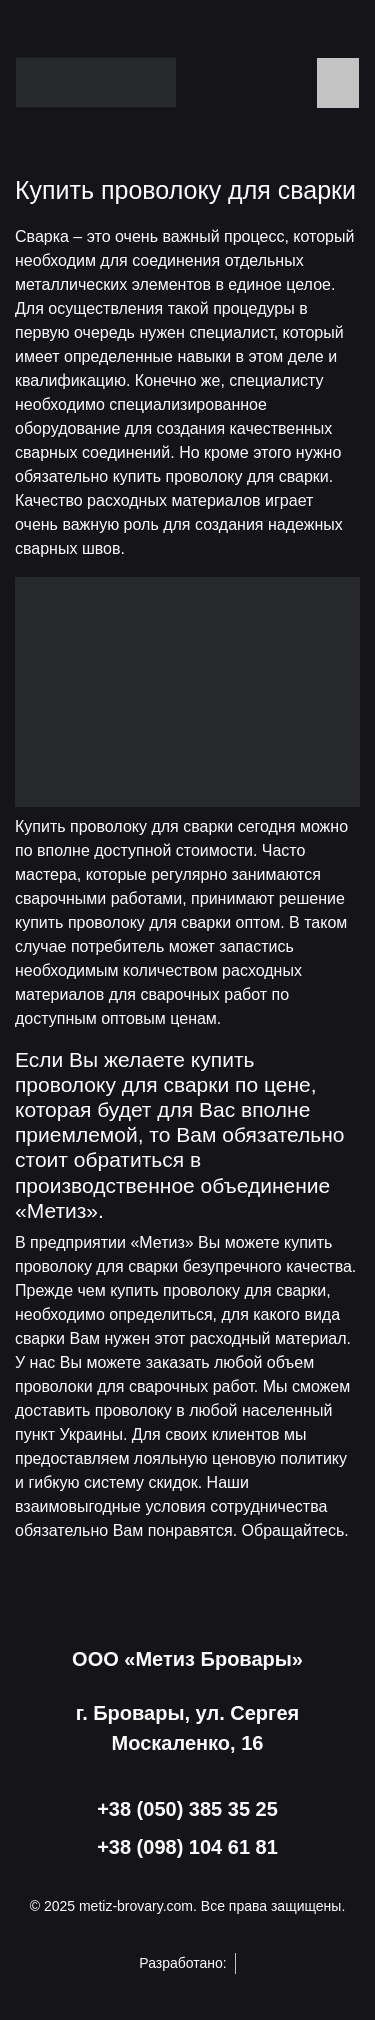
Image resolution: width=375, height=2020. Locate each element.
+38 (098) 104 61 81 (187, 1847)
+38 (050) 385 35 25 (187, 1809)
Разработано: (187, 1963)
